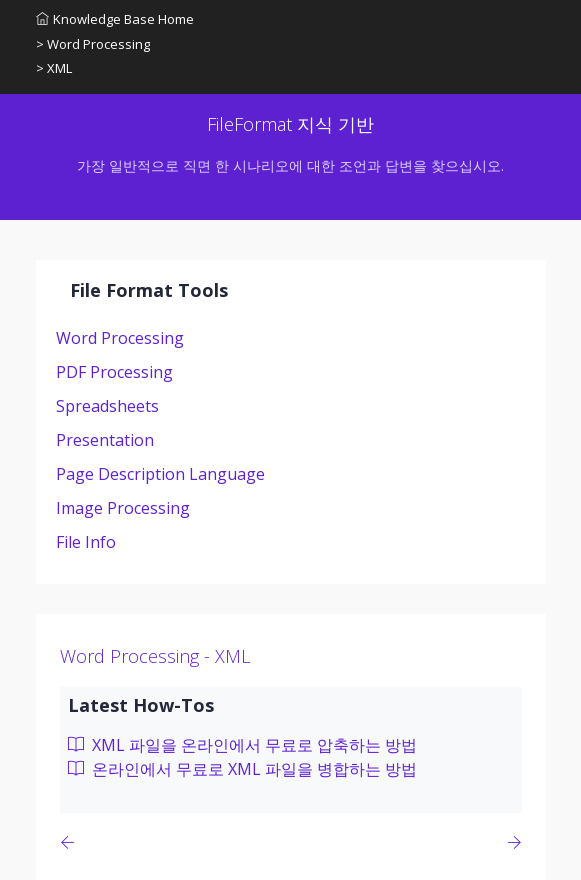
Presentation (105, 440)
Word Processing (120, 338)
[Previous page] (71, 842)
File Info (86, 542)
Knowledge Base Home (115, 19)
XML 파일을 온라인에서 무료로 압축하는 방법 (242, 745)
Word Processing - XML (155, 656)
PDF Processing (114, 372)
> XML (54, 68)
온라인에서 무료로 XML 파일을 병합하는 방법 (242, 769)
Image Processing (123, 508)
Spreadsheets (107, 406)
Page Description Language (160, 474)
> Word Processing (93, 44)
